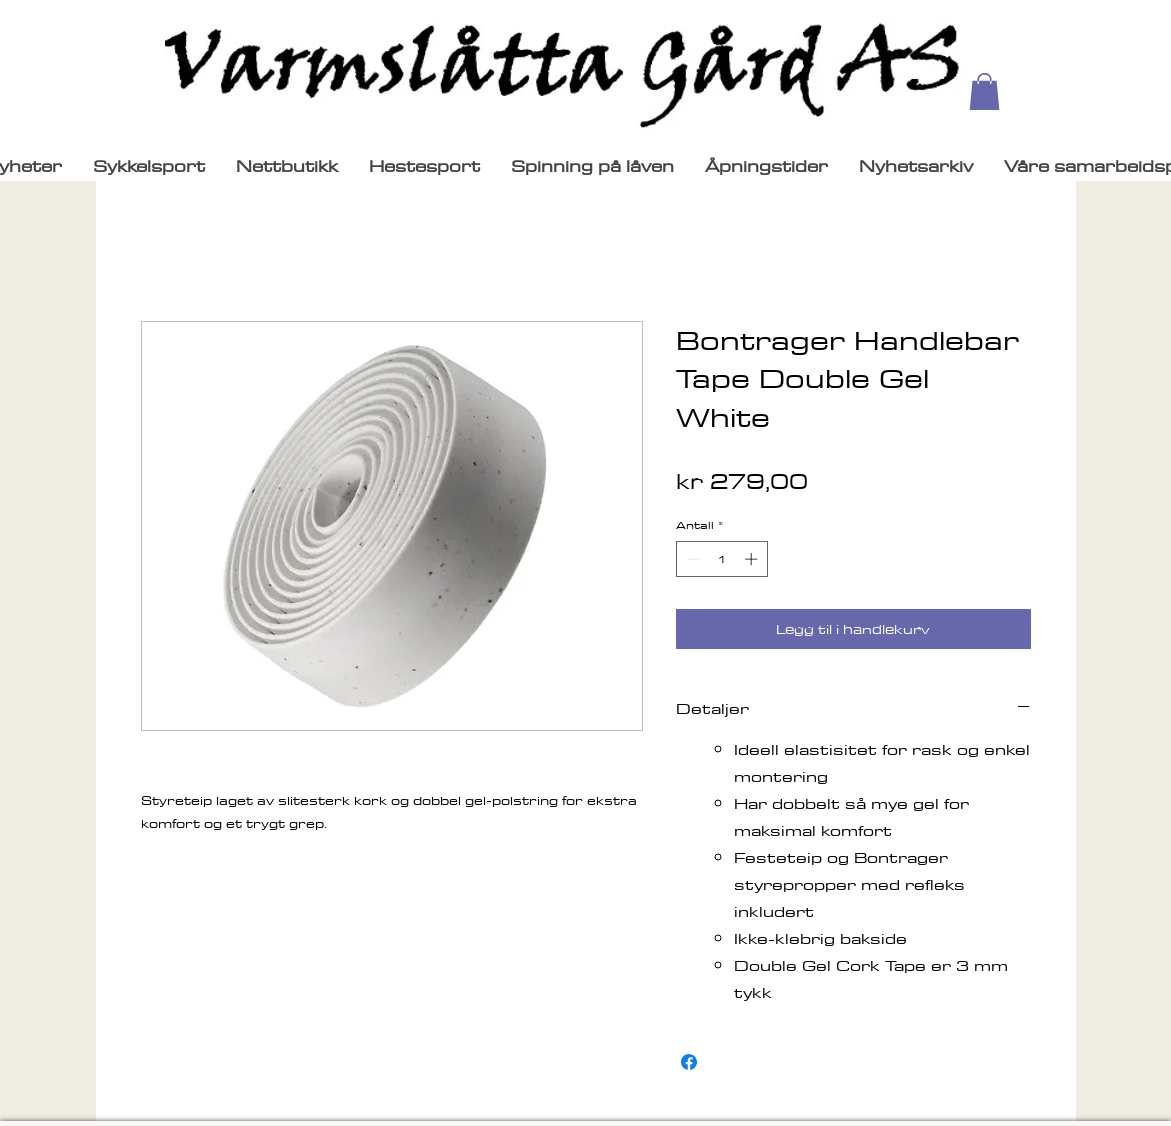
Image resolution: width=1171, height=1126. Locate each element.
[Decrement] (691, 559)
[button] (984, 91)
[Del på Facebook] (689, 1062)
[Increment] (753, 559)
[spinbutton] (721, 559)
